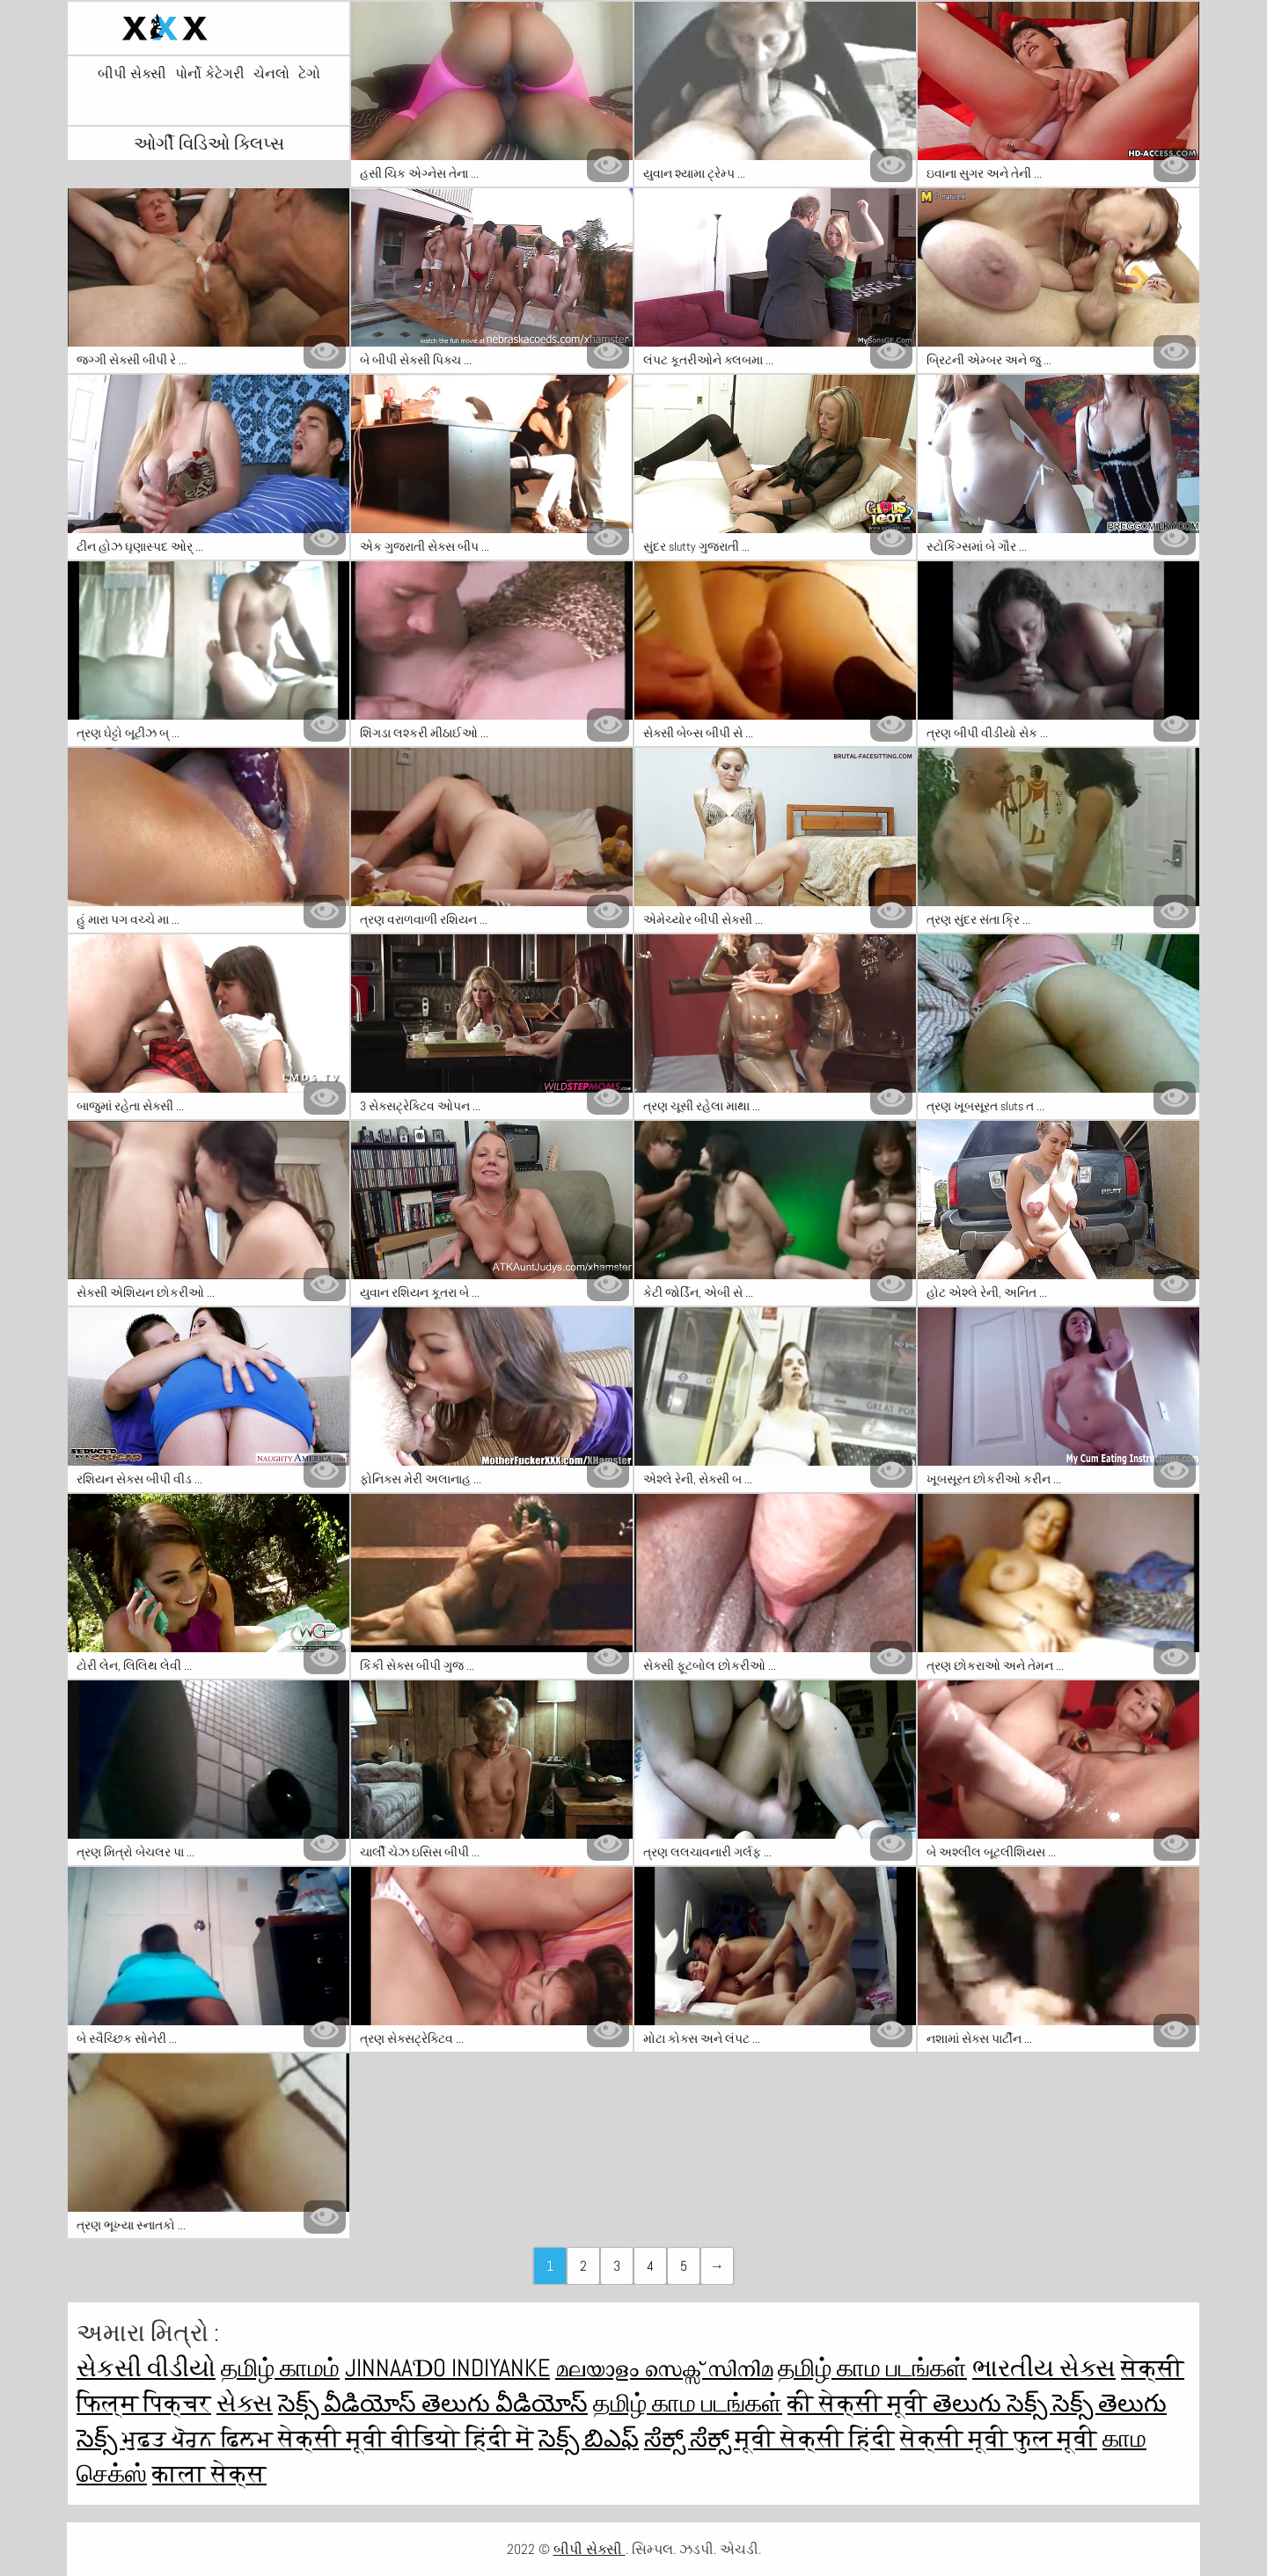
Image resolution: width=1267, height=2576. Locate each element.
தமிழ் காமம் (280, 2368)
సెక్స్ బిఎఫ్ (588, 2438)
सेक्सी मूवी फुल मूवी (998, 2438)
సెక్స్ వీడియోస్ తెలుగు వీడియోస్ (433, 2403)
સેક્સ (244, 2403)
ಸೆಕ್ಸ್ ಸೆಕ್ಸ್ (690, 2438)
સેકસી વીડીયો (146, 2368)
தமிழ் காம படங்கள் (872, 2368)
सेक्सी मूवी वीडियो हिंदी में (405, 2438)
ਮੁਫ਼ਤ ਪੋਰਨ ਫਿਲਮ (200, 2438)
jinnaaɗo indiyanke (447, 2368)
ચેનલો (271, 74)
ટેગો (309, 74)
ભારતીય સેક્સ (1044, 2368)
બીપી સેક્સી (132, 74)
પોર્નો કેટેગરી (210, 74)
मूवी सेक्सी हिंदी (815, 2438)
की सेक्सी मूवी (860, 2403)
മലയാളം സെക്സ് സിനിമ (664, 2368)
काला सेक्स (209, 2473)
